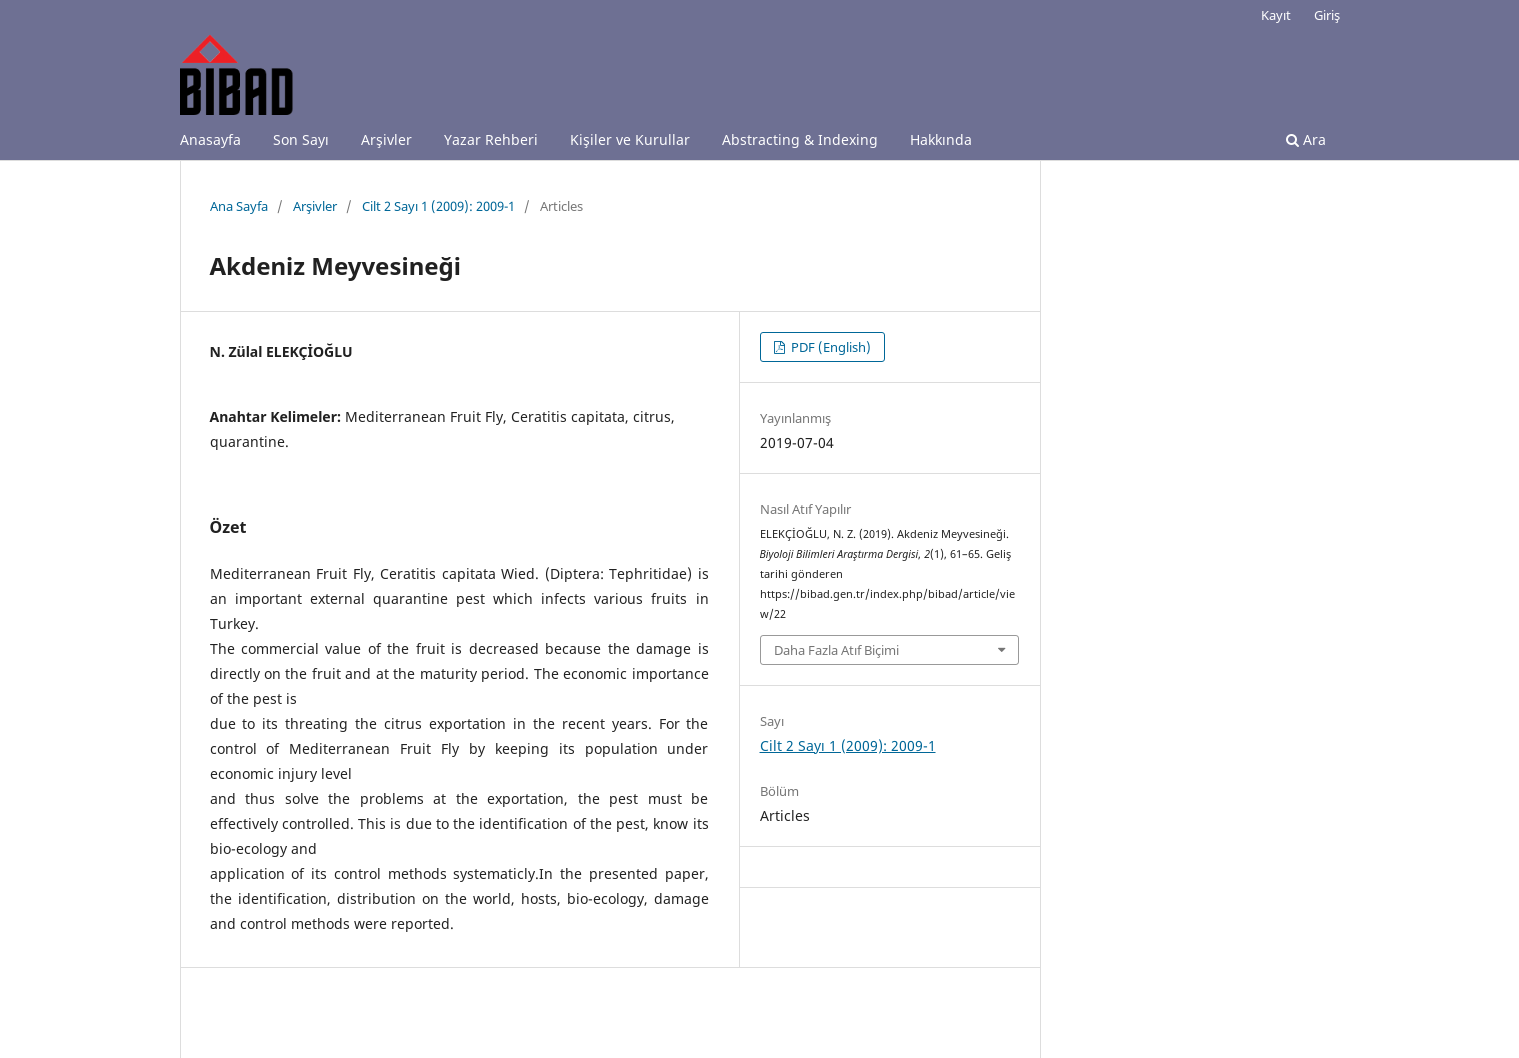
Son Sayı (301, 139)
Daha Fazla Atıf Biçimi (836, 650)
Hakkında (941, 139)
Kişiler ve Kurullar (630, 139)
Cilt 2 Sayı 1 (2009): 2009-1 (438, 206)
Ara (1306, 139)
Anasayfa (210, 139)
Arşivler (386, 139)
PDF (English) (829, 347)
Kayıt (1276, 15)
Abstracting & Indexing (800, 139)
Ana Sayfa (239, 206)
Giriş (1327, 15)
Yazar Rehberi (491, 139)
